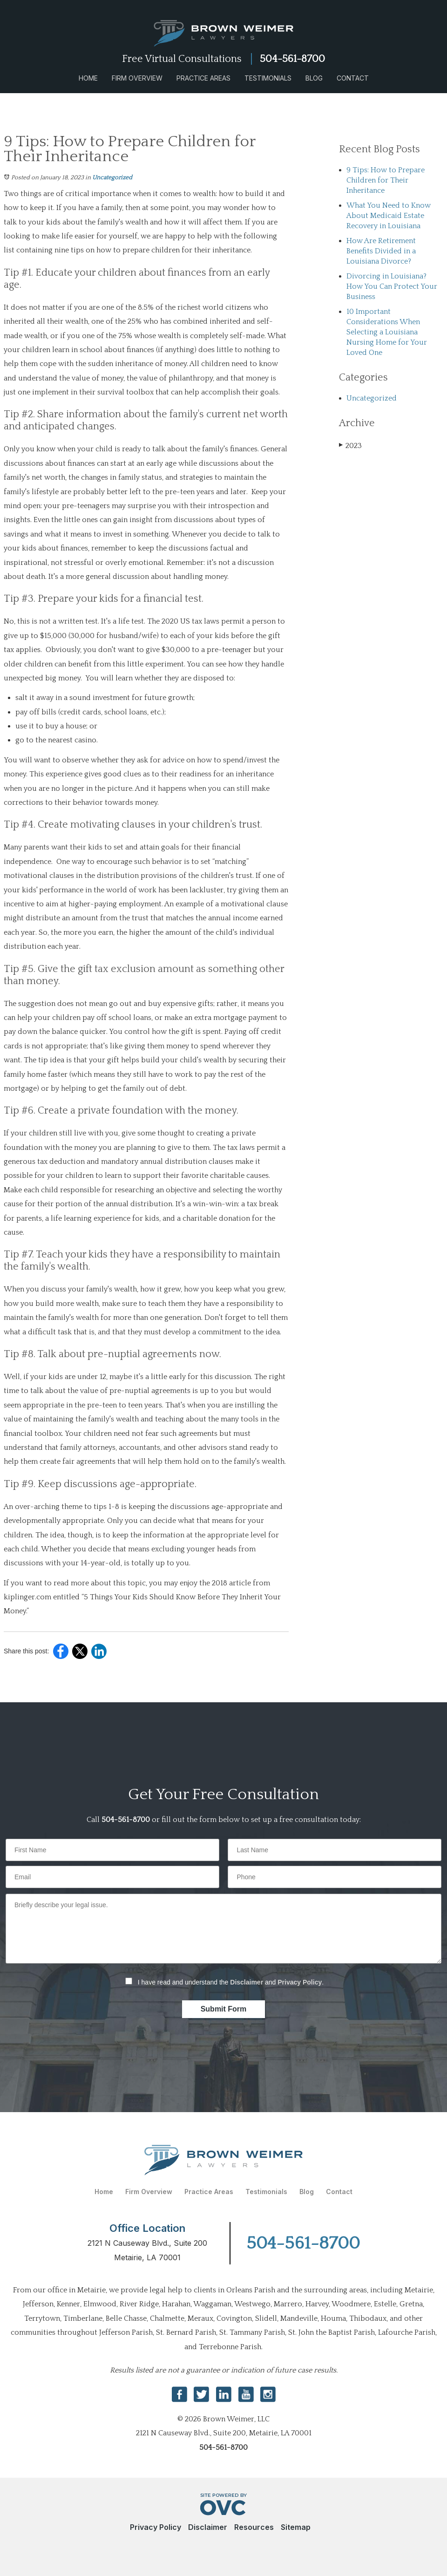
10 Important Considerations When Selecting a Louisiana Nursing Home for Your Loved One (386, 332)
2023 (350, 445)
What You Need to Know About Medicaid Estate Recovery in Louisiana (388, 215)
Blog (314, 78)
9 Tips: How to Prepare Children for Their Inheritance (385, 180)
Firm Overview (137, 78)
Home (88, 78)
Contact (353, 78)
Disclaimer (246, 1982)
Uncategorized (112, 177)
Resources (254, 2527)
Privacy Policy (300, 1982)
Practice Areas (203, 78)
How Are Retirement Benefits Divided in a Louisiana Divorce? (381, 251)
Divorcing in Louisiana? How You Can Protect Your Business (391, 286)
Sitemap (296, 2527)
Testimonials (267, 78)
